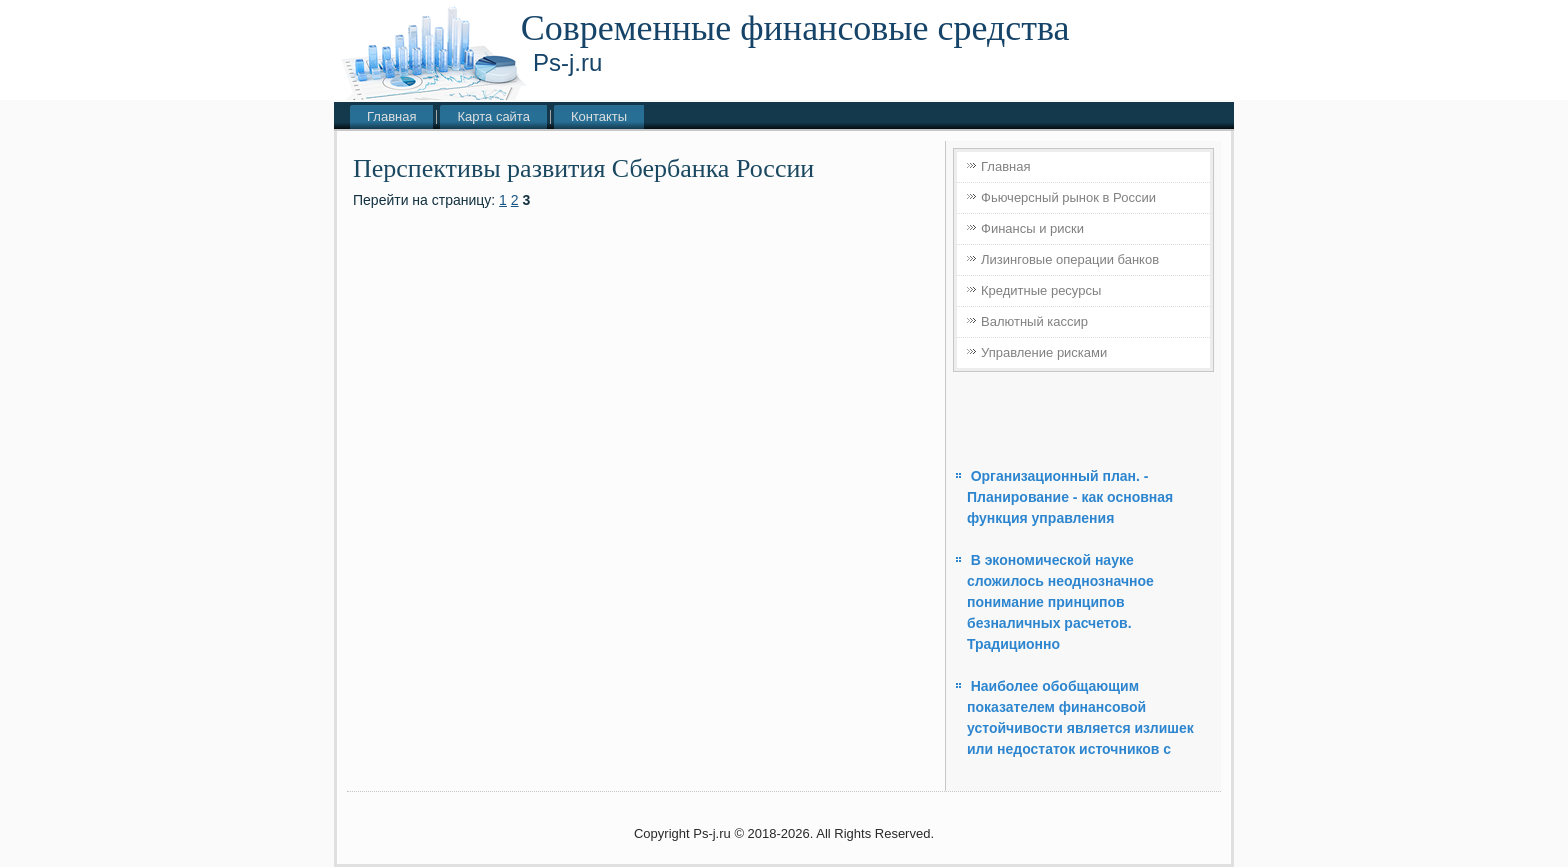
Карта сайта (493, 116)
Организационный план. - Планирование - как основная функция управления (1070, 497)
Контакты (599, 116)
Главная (391, 116)
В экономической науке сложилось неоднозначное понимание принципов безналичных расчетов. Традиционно (1060, 602)
